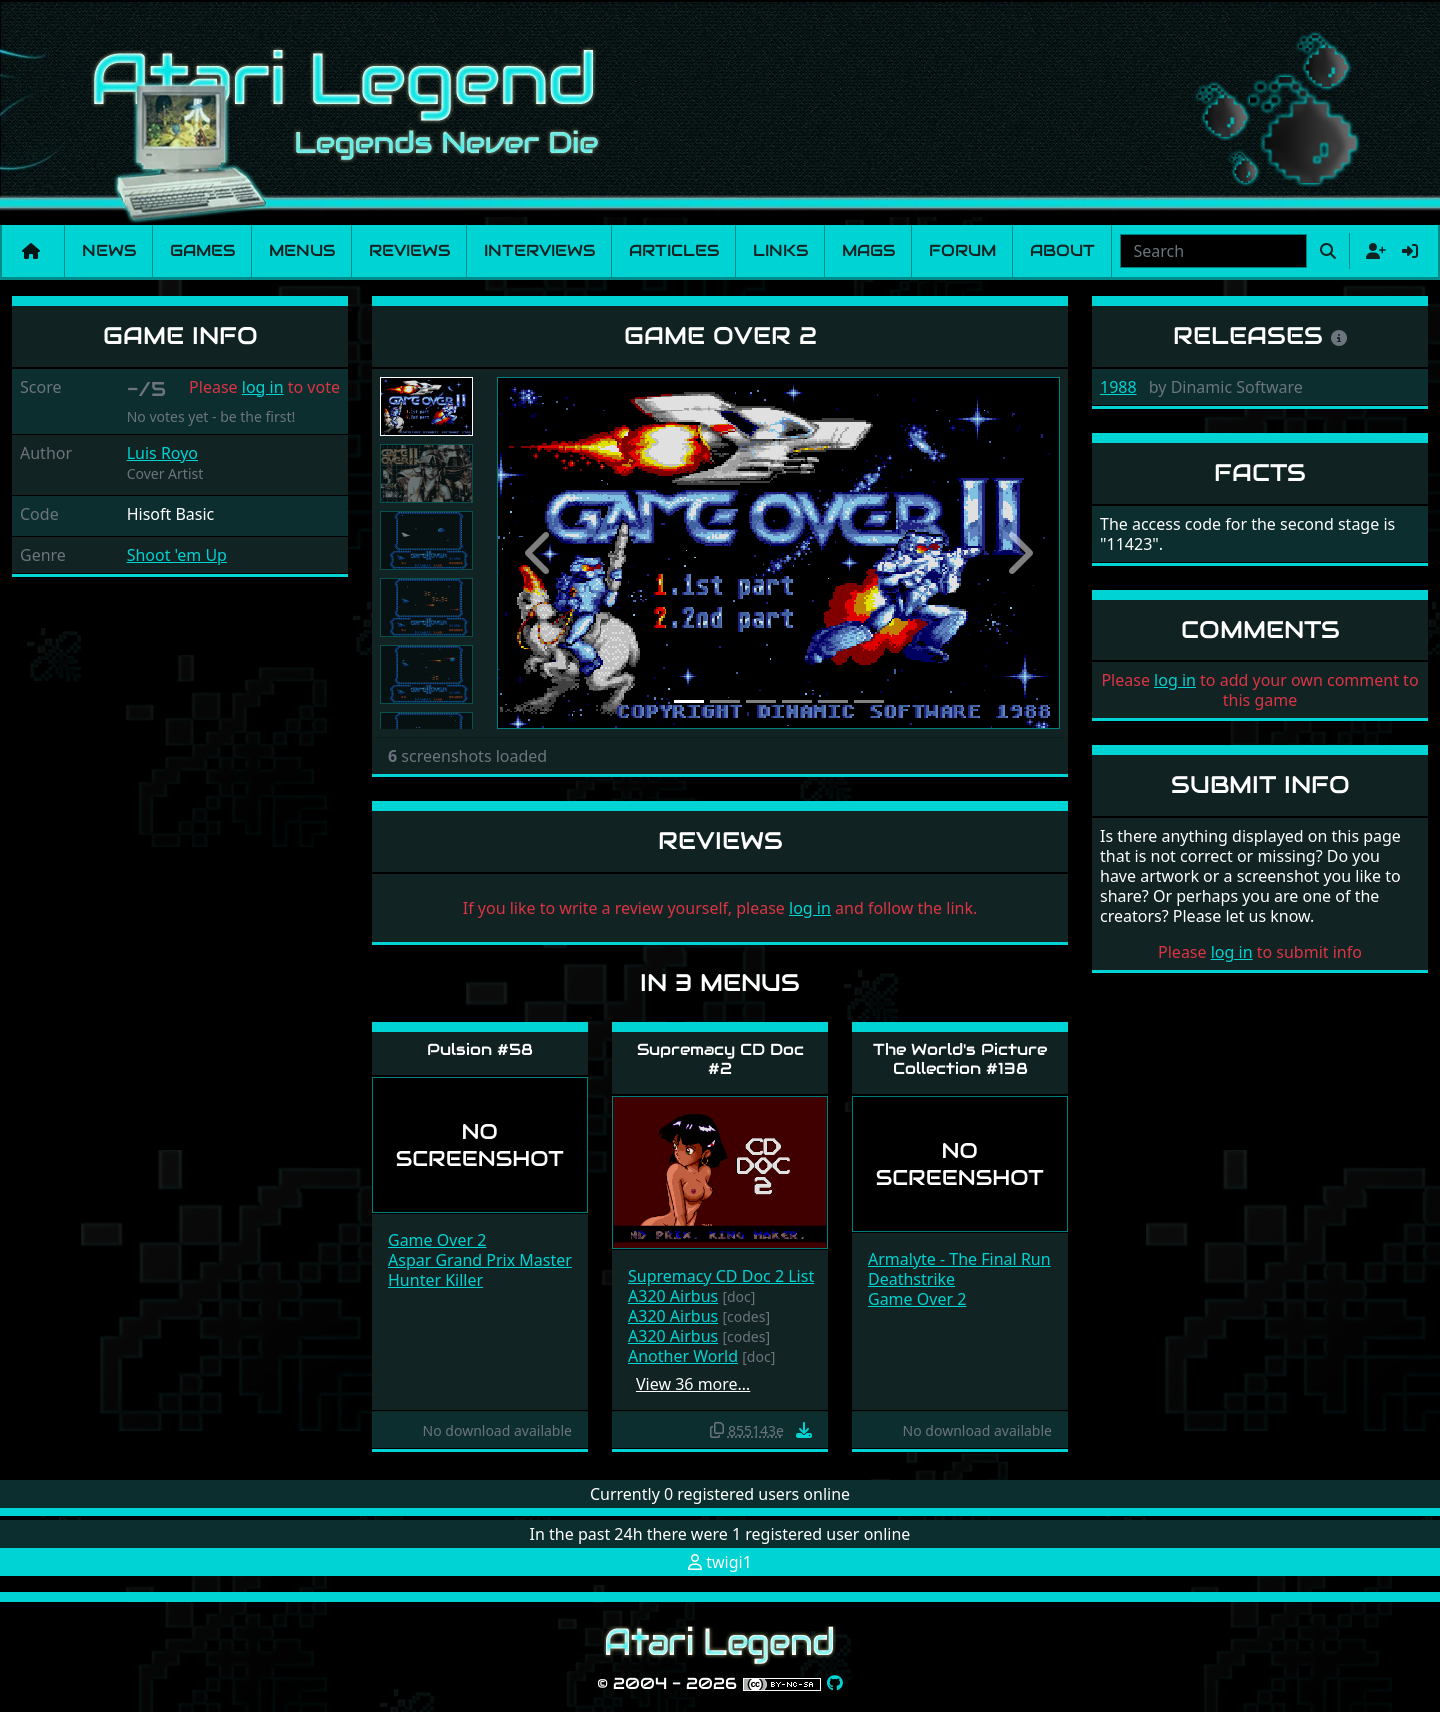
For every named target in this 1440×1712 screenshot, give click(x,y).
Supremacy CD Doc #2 (720, 1059)
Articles (674, 250)
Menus (302, 250)
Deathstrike (911, 1279)
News (109, 250)
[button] (539, 553)
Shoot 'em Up (177, 555)
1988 (1118, 387)
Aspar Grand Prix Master (480, 1260)
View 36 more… (693, 1384)
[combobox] (1213, 251)
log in (263, 387)
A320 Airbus (673, 1296)
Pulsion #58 (480, 1049)
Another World (683, 1356)
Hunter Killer (435, 1280)
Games (202, 250)
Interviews (539, 250)
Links (780, 250)
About (1062, 250)
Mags (868, 250)
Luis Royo (162, 453)
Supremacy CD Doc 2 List (721, 1276)
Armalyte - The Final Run (959, 1259)
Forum (962, 250)
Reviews (409, 250)
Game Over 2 (437, 1240)
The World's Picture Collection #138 (960, 1059)
